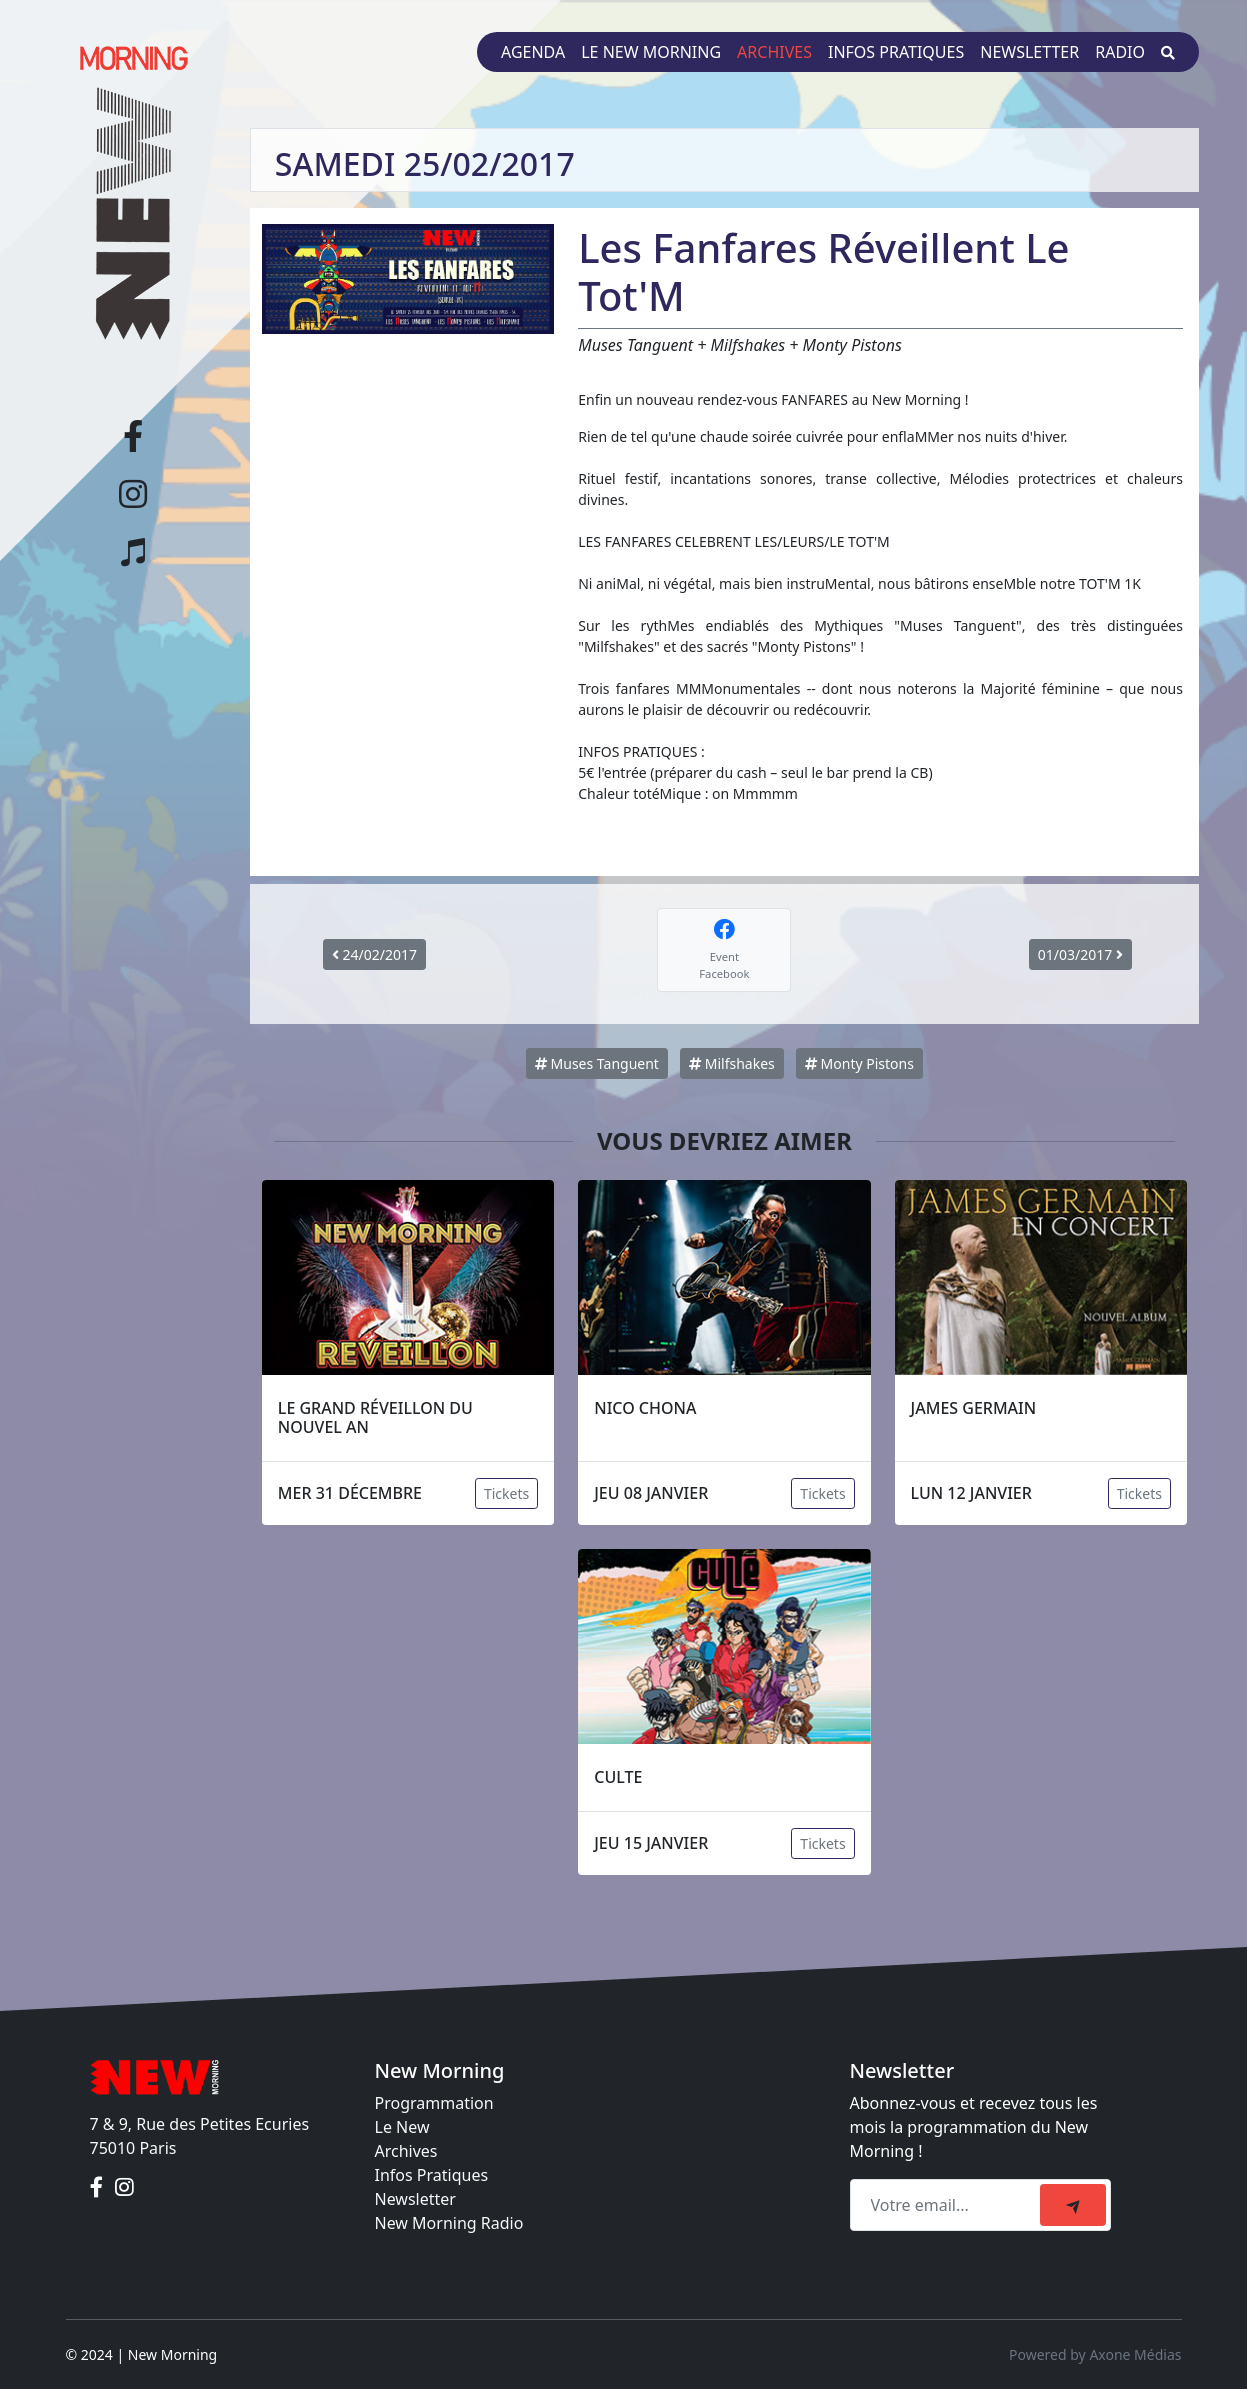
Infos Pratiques (432, 2175)
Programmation (434, 2103)
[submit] (1073, 2205)
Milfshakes (732, 1063)
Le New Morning (651, 52)
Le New (402, 2127)
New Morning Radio (449, 2223)
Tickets (506, 1493)
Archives (774, 52)
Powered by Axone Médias (1095, 2354)
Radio (1120, 52)
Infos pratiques (896, 52)
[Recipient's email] (948, 2205)
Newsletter (1029, 52)
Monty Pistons (859, 1063)
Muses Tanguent (597, 1063)
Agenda (533, 52)
